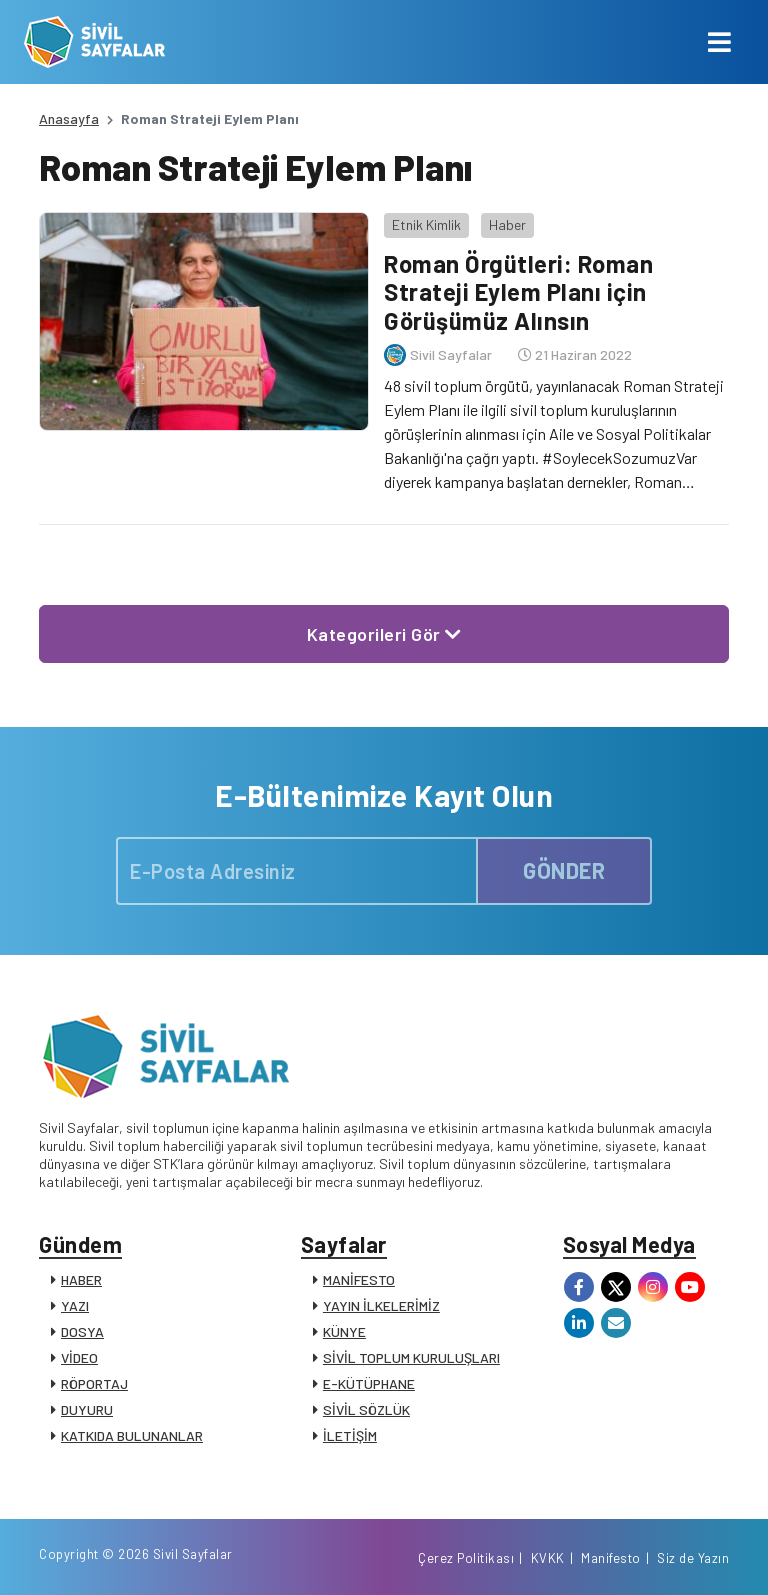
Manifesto (611, 1558)
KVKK (548, 1558)
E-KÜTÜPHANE (369, 1383)
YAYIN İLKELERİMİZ (381, 1305)
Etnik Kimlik (426, 224)
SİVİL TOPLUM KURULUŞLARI (411, 1357)
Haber (507, 224)
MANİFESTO (359, 1279)
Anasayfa (69, 118)
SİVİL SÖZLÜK (366, 1409)
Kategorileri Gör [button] (384, 634)
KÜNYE (344, 1331)
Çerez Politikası (466, 1558)
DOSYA (82, 1331)
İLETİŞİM (350, 1435)
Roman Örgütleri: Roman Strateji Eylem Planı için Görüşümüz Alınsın (518, 292)
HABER (81, 1279)
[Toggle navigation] (719, 42)
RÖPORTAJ (94, 1383)
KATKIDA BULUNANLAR (132, 1435)
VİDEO (79, 1357)
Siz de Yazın (693, 1558)
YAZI (75, 1305)
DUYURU (87, 1409)
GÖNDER (564, 870)
